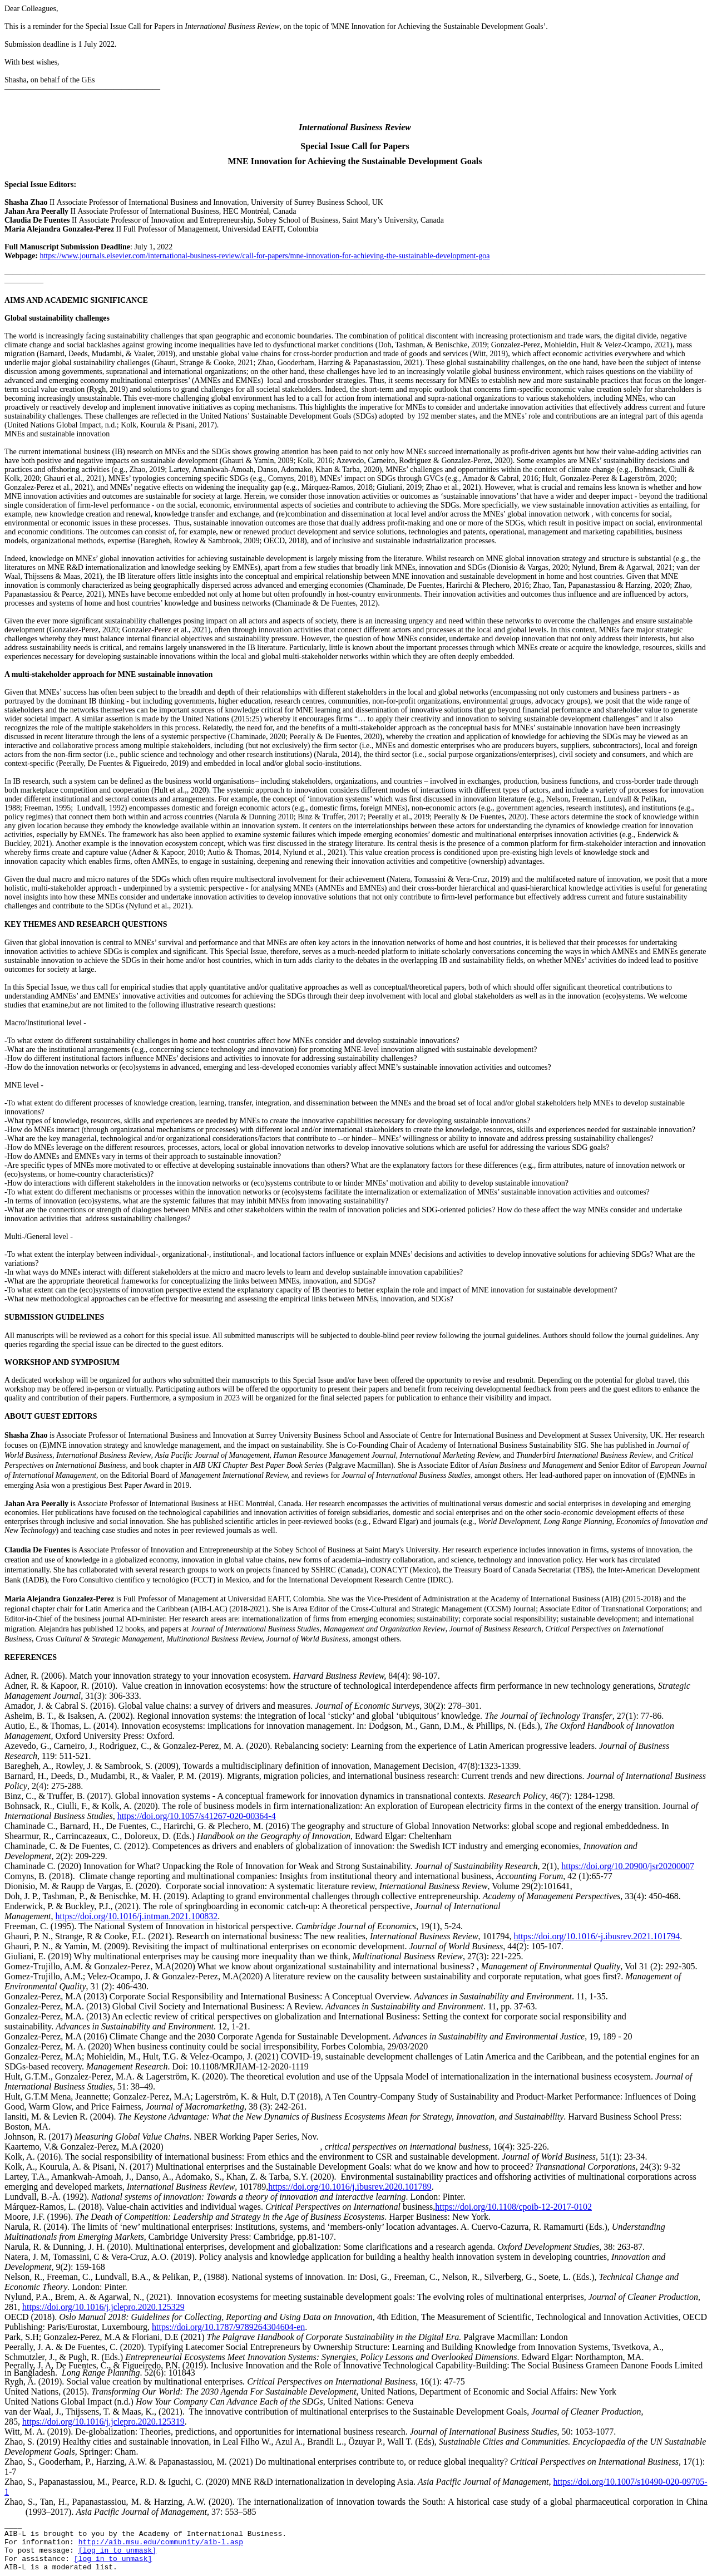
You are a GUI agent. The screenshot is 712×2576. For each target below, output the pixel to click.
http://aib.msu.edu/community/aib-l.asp (160, 2542)
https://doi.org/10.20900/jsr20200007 (627, 1866)
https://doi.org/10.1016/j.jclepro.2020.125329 (103, 2307)
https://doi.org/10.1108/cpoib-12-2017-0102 (513, 2206)
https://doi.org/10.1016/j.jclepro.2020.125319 (103, 2421)
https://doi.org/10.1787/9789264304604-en (228, 2327)
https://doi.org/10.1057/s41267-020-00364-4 (196, 1816)
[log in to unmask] (117, 2550)
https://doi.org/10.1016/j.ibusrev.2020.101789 (349, 2186)
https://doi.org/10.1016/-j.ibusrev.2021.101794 (597, 1936)
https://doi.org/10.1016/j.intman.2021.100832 (137, 1916)
